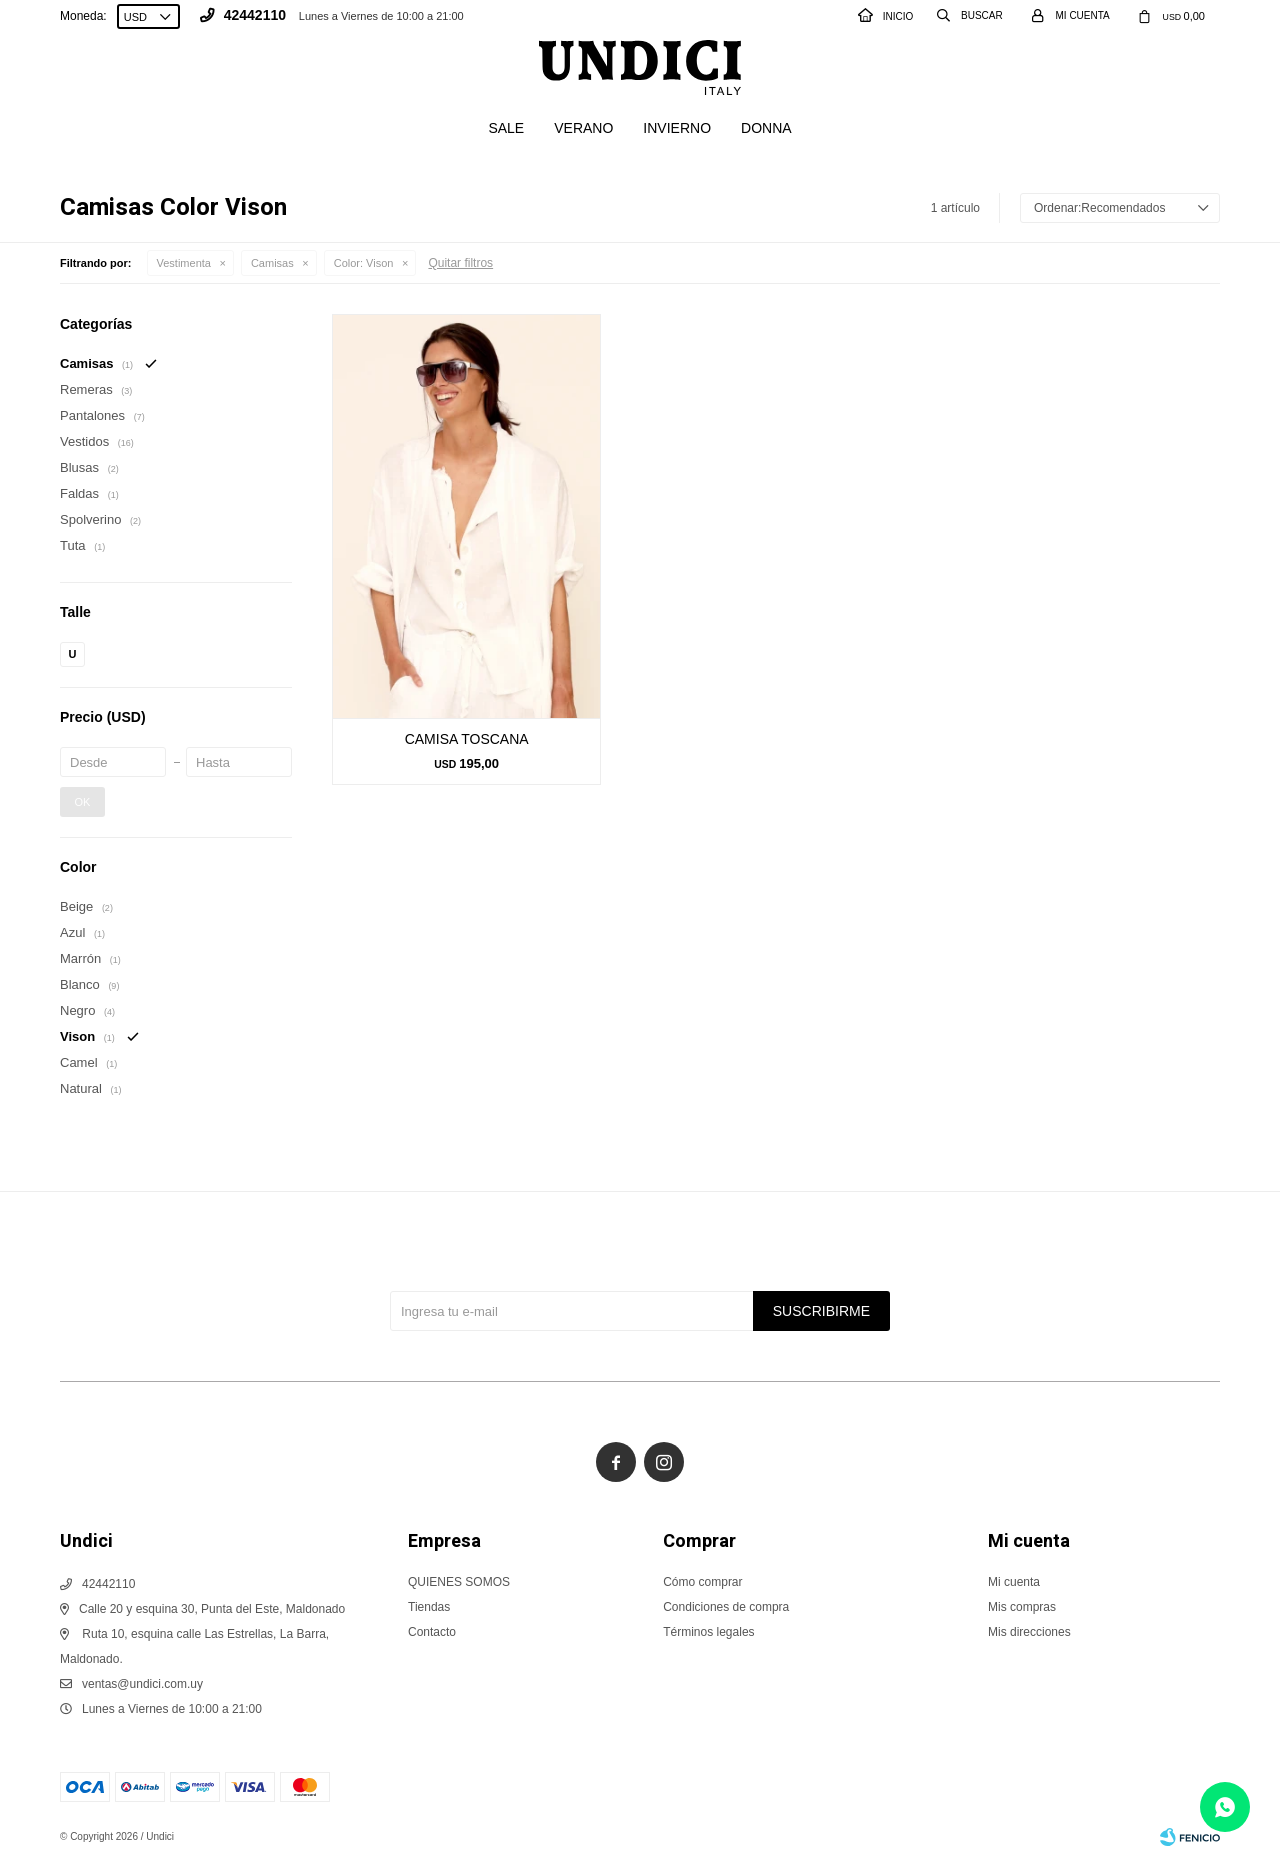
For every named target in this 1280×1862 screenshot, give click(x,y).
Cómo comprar (702, 1582)
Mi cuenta (1014, 1582)
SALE (506, 128)
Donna (766, 128)
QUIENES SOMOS (459, 1582)
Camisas (272, 263)
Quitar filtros (460, 263)
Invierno (677, 128)
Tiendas (429, 1607)
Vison (364, 263)
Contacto (432, 1632)
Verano (583, 128)
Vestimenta (184, 263)
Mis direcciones (1029, 1632)
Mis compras (1022, 1607)
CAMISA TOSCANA (467, 739)
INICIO (886, 16)
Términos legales (708, 1632)
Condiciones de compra (726, 1607)
